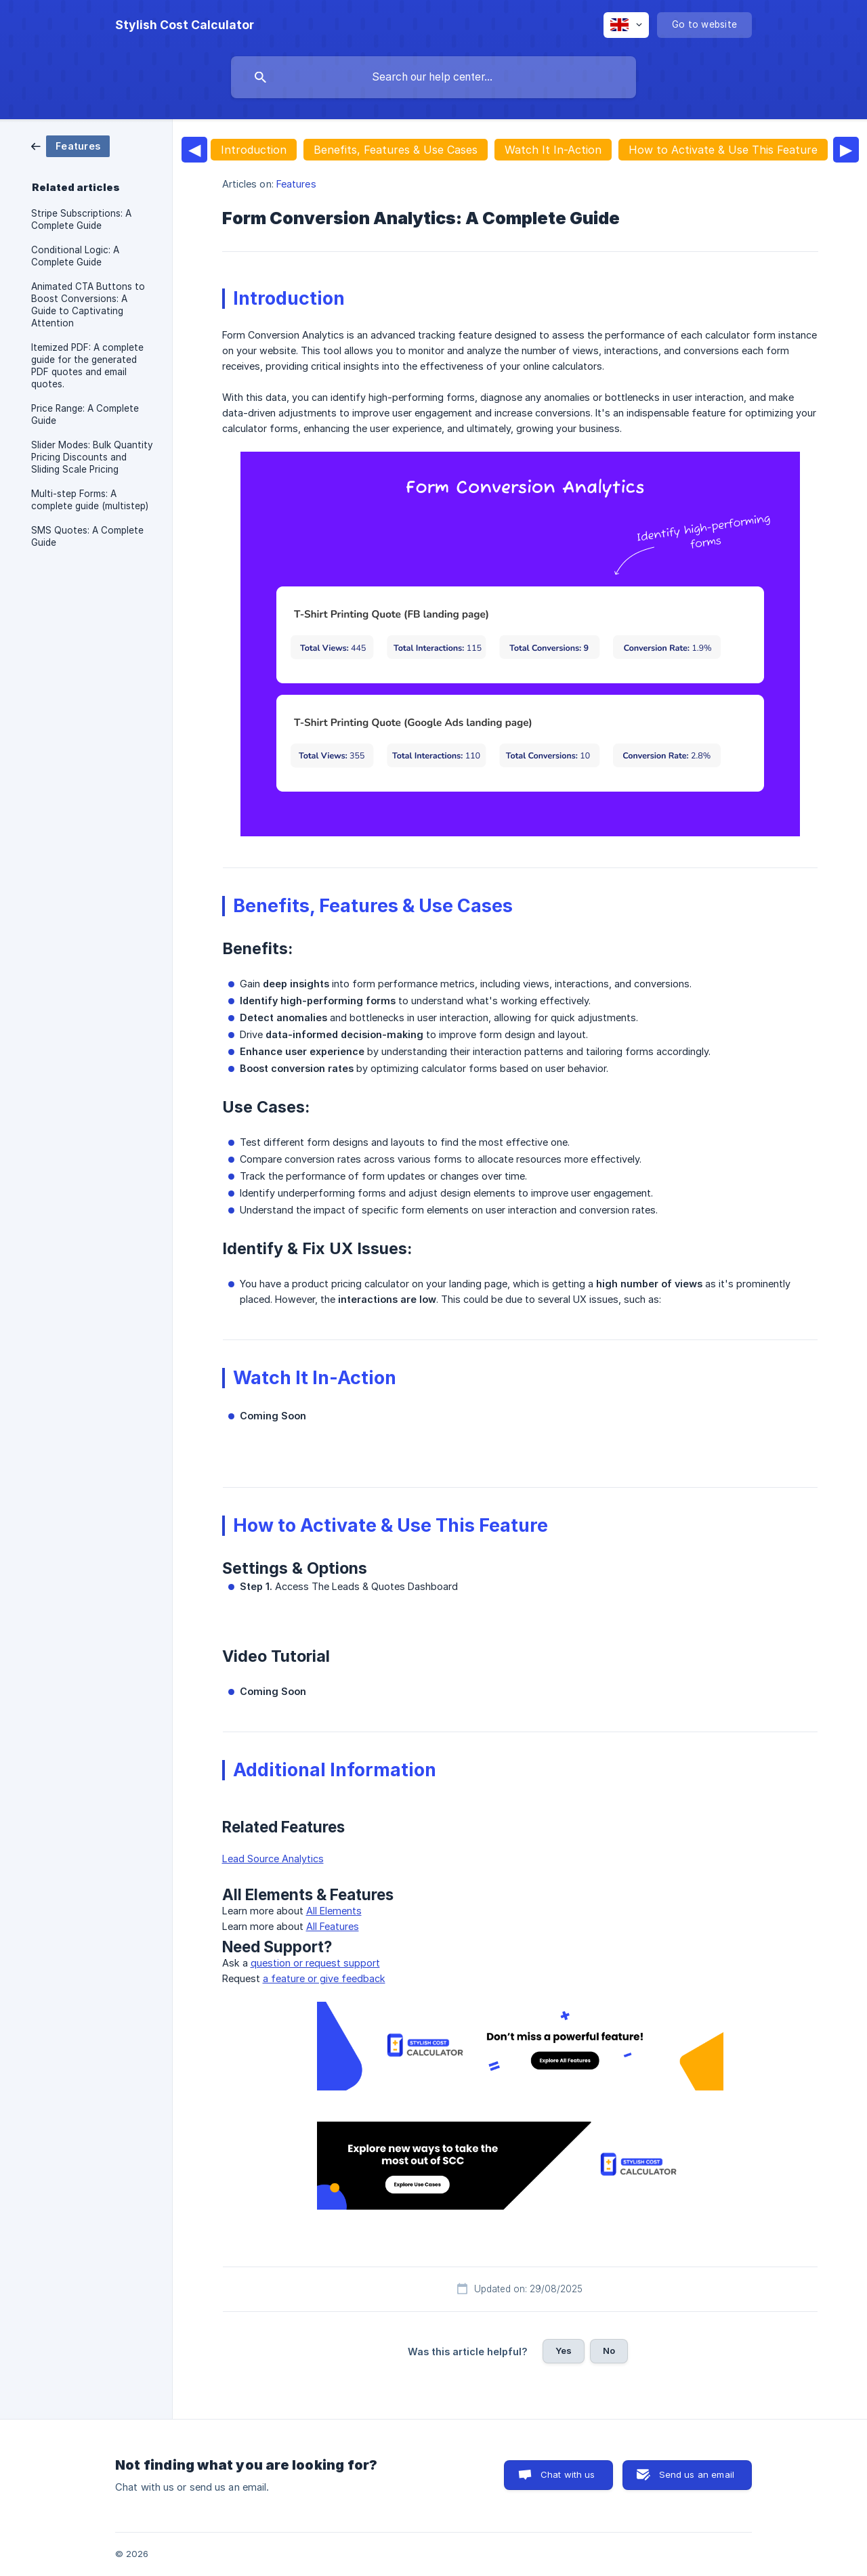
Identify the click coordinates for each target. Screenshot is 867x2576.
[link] (70, 145)
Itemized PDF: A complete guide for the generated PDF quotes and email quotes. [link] (87, 365)
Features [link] (296, 184)
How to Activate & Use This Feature (723, 149)
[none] (184, 25)
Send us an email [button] (696, 2474)
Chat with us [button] (568, 2474)
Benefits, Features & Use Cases (396, 149)
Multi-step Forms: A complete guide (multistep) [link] (89, 499)
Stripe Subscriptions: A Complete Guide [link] (81, 219)
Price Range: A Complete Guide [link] (85, 414)
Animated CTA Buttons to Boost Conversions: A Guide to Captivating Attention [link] (88, 304)
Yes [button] (563, 2350)
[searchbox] (433, 77)
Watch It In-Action (553, 149)
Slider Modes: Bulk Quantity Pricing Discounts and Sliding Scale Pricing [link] (92, 457)
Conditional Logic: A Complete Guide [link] (75, 255)
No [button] (609, 2350)
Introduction (254, 149)
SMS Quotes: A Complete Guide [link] (87, 536)
